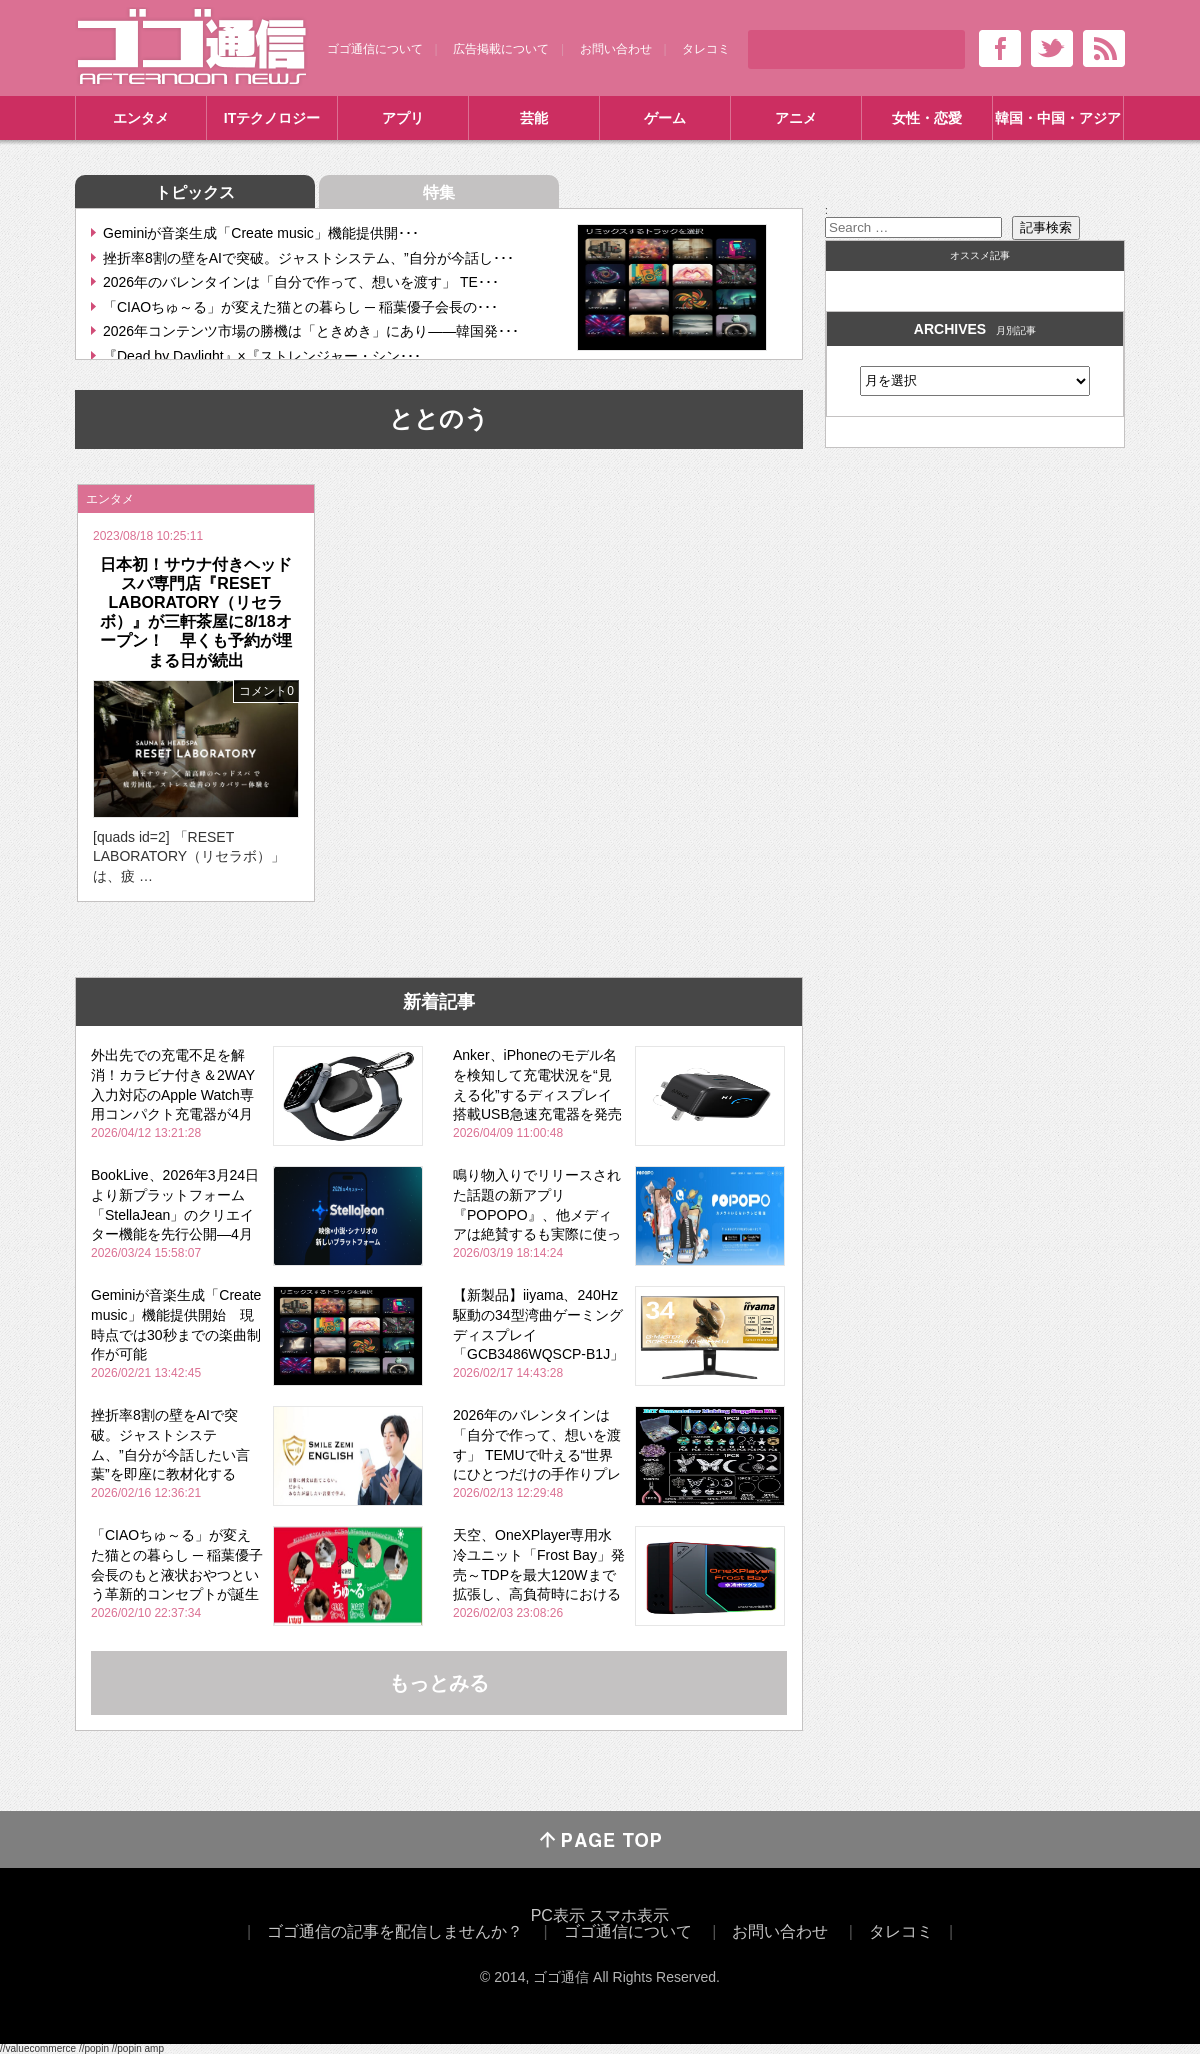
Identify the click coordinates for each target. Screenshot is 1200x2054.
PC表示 (558, 1915)
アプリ (403, 118)
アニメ (796, 118)
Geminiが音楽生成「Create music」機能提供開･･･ (261, 233)
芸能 (534, 118)
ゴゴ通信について (375, 49)
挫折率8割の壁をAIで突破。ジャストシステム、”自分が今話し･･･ (308, 258)
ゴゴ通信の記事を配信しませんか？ (395, 1931)
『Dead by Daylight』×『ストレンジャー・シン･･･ (262, 356)
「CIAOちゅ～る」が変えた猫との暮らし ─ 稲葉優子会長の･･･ (300, 307)
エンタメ (141, 118)
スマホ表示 (629, 1915)
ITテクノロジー (272, 118)
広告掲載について (501, 49)
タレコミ (706, 49)
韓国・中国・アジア (1058, 118)
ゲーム (665, 118)
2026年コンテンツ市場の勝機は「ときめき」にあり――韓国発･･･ (311, 331)
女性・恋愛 (927, 118)
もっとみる (439, 1683)
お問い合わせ (616, 49)
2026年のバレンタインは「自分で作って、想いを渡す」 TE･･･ (301, 282)
